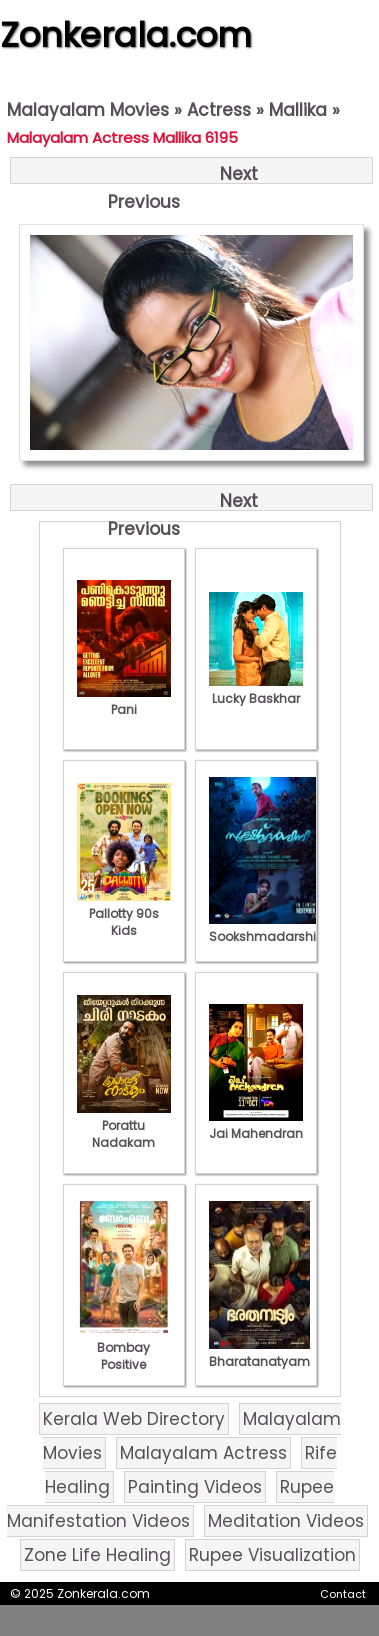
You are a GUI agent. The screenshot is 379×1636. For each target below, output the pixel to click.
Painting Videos (195, 1487)
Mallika (298, 110)
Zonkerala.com (126, 35)
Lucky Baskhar (256, 690)
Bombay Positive (124, 1347)
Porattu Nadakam (124, 1125)
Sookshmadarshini (268, 928)
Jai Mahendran (256, 1125)
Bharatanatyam (259, 1353)
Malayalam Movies (88, 110)
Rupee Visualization (272, 1555)
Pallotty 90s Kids (124, 913)
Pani (124, 701)
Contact (343, 1594)
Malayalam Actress (203, 1453)
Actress (219, 110)
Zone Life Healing (97, 1555)
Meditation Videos (286, 1521)
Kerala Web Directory (134, 1419)
